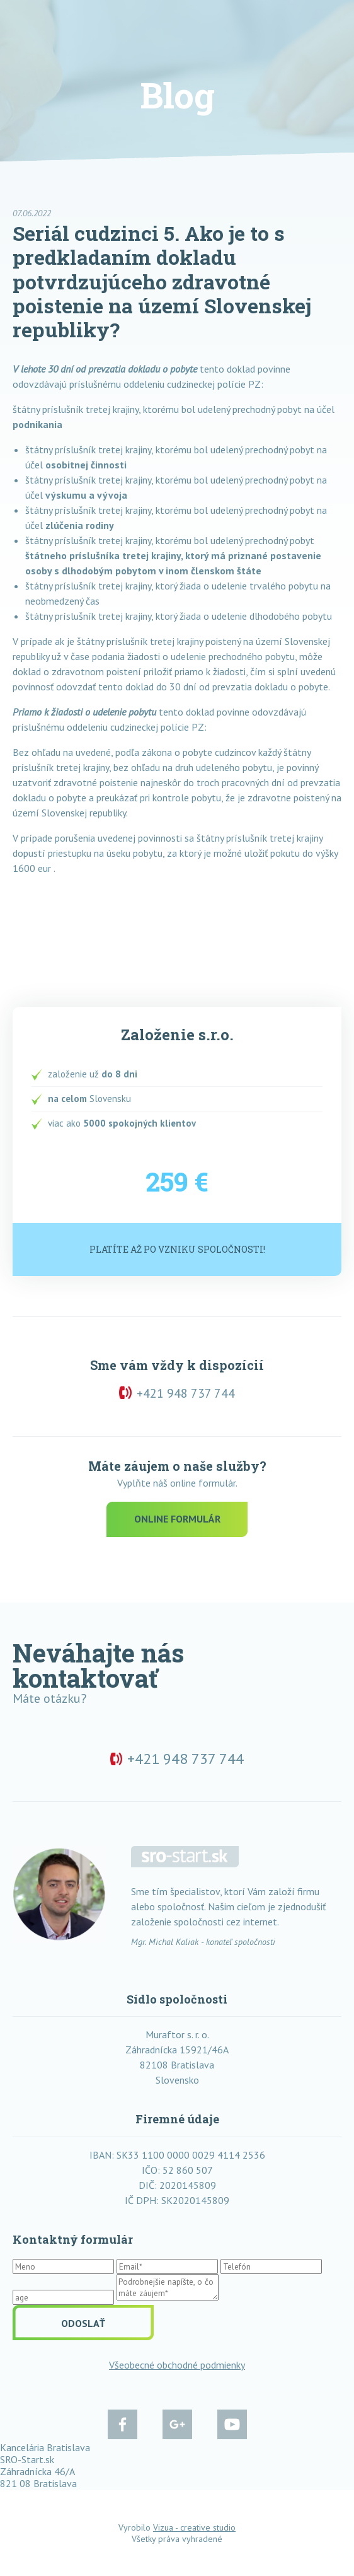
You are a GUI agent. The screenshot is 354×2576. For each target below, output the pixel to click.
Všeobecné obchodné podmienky (177, 2364)
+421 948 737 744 (186, 1393)
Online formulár (177, 1518)
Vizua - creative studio (194, 2527)
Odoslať (83, 2323)
